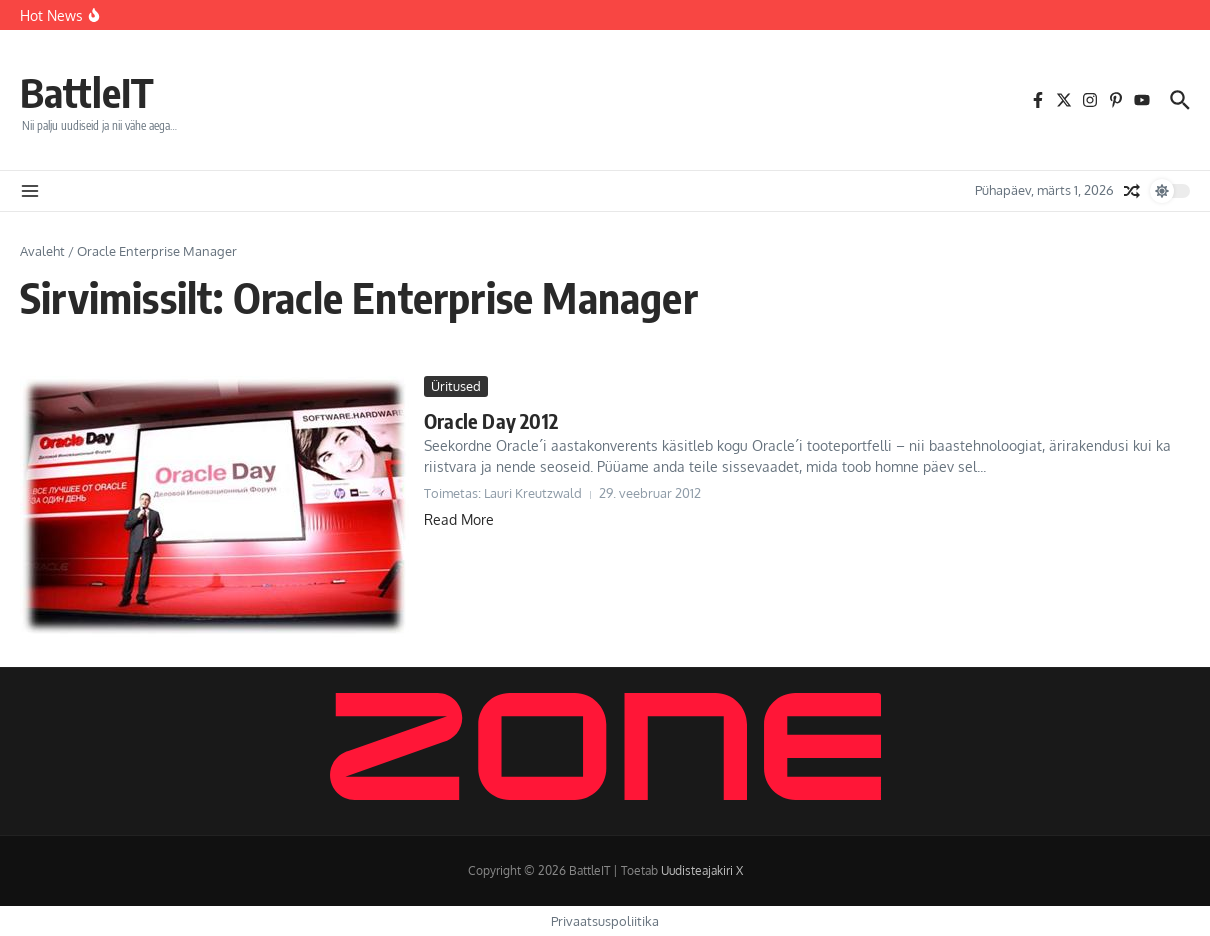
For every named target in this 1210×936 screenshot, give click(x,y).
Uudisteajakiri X (702, 870)
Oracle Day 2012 (491, 420)
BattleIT (87, 92)
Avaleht (42, 251)
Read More (459, 519)
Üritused (456, 386)
